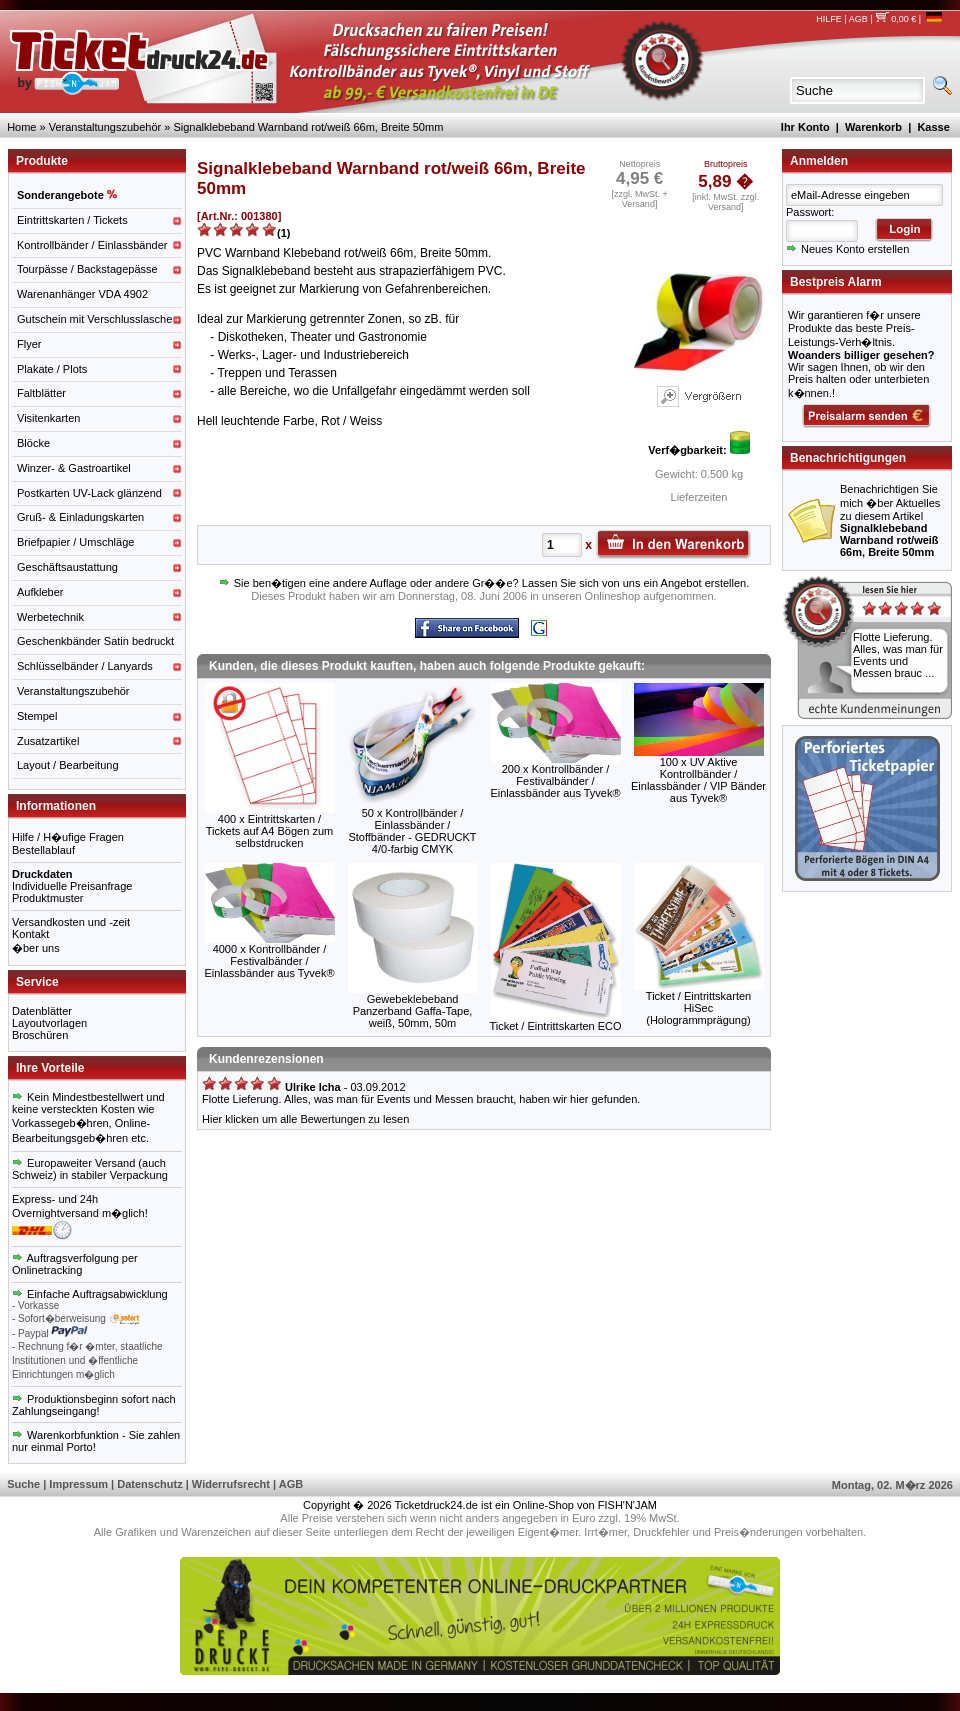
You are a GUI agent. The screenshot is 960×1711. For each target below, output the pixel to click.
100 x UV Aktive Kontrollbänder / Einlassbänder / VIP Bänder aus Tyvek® (698, 780)
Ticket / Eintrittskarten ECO (555, 1026)
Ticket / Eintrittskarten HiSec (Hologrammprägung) (698, 1008)
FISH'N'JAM (627, 1505)
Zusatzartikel (48, 741)
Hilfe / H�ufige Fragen (68, 837)
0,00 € (895, 19)
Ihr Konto (805, 127)
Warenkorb (873, 127)
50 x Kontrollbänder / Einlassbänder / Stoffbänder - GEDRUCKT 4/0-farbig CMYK (412, 831)
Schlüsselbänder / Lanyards (85, 666)
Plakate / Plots (52, 369)
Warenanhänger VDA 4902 (82, 294)
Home (21, 127)
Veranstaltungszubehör (105, 127)
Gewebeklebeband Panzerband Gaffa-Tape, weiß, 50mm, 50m (413, 1011)
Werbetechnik (50, 617)
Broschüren (40, 1035)
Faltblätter (41, 393)
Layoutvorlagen (49, 1023)
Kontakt (30, 934)
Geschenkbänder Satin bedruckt (95, 641)
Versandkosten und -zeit (71, 922)
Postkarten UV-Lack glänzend (89, 493)
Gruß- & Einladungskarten (80, 517)
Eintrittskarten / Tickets (72, 220)
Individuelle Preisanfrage (72, 886)
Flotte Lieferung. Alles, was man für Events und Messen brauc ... (898, 655)
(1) (283, 233)
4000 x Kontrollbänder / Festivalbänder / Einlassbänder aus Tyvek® (269, 961)
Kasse (933, 127)
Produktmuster (48, 898)
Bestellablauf (43, 850)
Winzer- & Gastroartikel (74, 468)
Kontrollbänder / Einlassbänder (92, 245)
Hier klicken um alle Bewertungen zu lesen (305, 1119)
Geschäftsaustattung (67, 567)
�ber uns (36, 948)
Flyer (29, 344)
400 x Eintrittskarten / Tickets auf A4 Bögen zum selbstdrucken (269, 831)
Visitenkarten (48, 418)
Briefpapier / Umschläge (75, 542)
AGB (858, 19)
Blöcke (33, 443)
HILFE (829, 19)
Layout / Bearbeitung (68, 765)
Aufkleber (40, 592)
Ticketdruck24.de (436, 1505)
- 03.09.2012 (304, 1087)
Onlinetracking (47, 1270)
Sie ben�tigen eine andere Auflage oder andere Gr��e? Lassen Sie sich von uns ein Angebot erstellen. (484, 583)
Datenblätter (42, 1011)
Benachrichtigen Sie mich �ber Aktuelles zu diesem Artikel (890, 520)
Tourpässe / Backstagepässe (87, 269)
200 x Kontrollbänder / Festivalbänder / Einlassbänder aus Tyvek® (555, 781)
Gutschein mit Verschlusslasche (94, 319)
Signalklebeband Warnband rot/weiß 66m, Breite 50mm (308, 127)
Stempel (37, 716)
